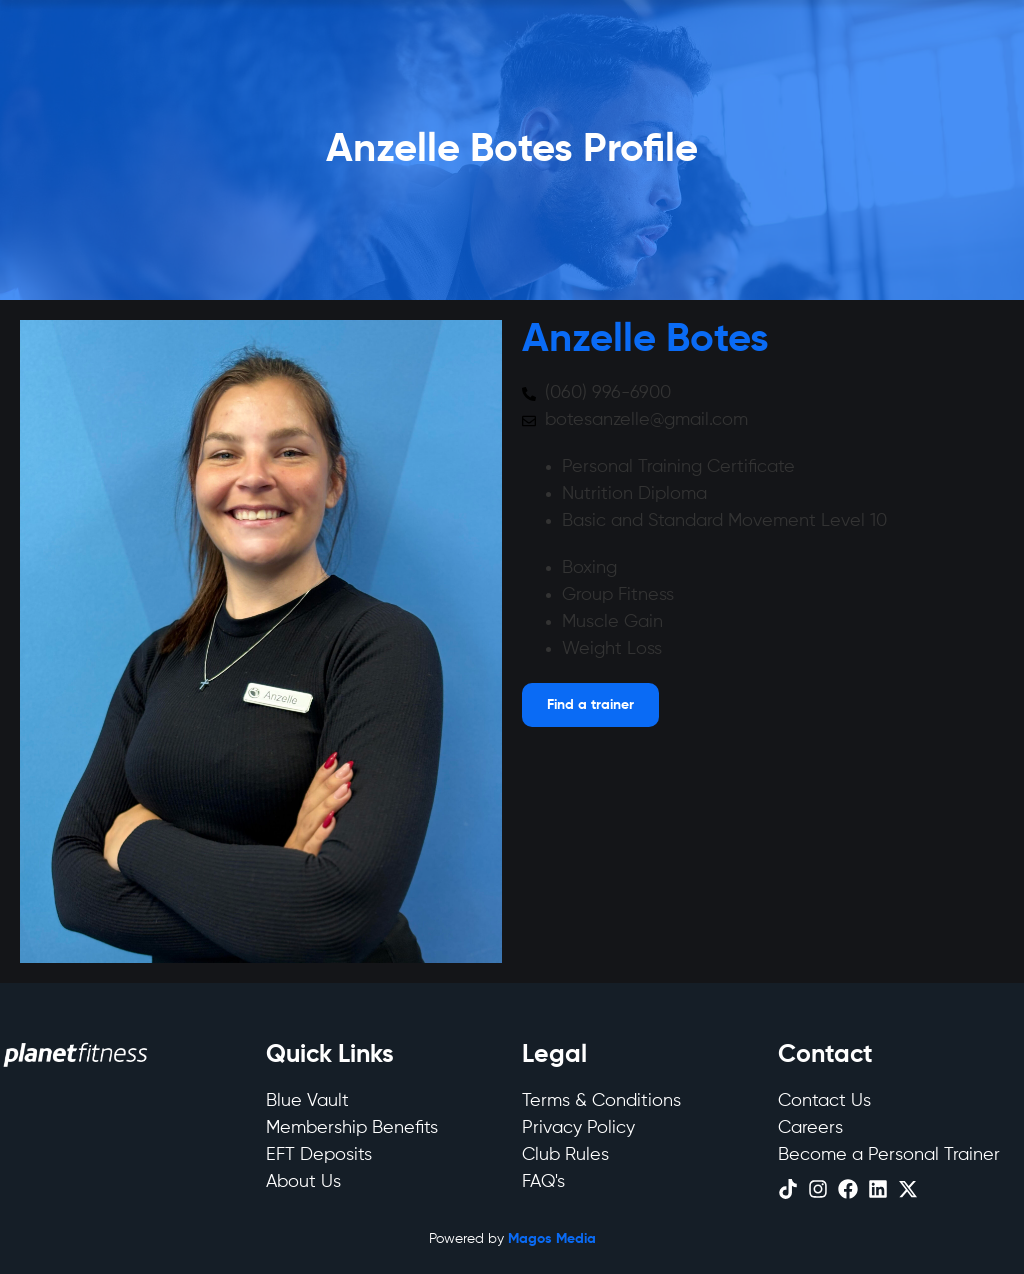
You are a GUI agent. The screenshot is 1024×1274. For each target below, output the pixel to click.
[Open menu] (590, 705)
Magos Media (552, 1239)
